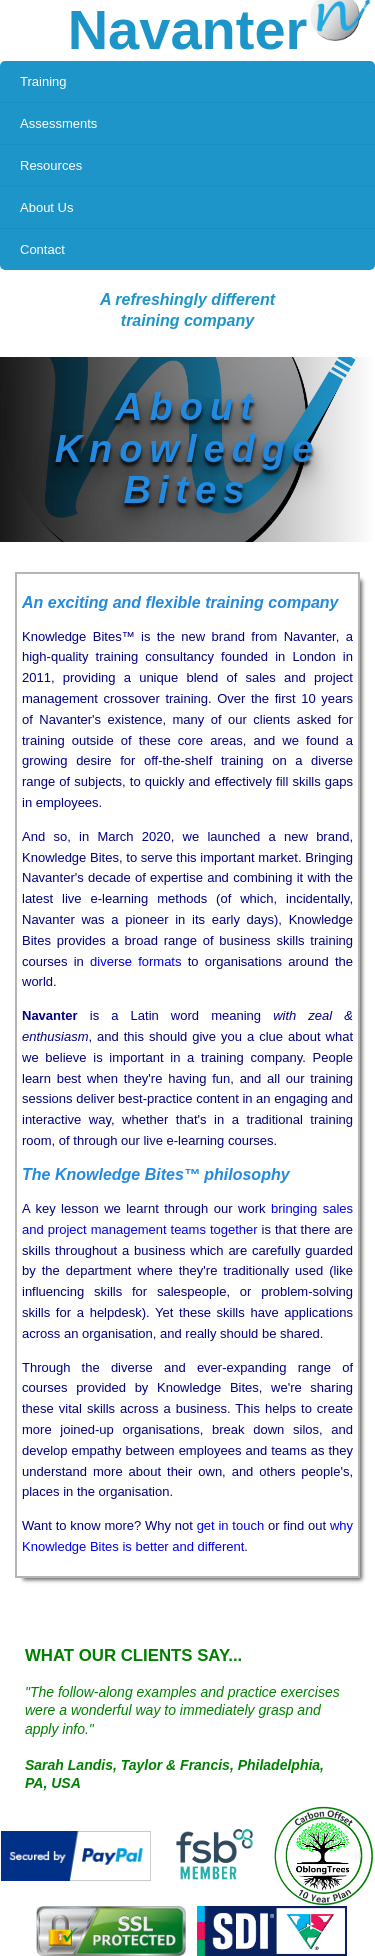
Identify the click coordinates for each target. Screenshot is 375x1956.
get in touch (231, 1525)
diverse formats (135, 961)
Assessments (58, 123)
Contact (42, 249)
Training (43, 81)
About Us (46, 207)
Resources (51, 165)
